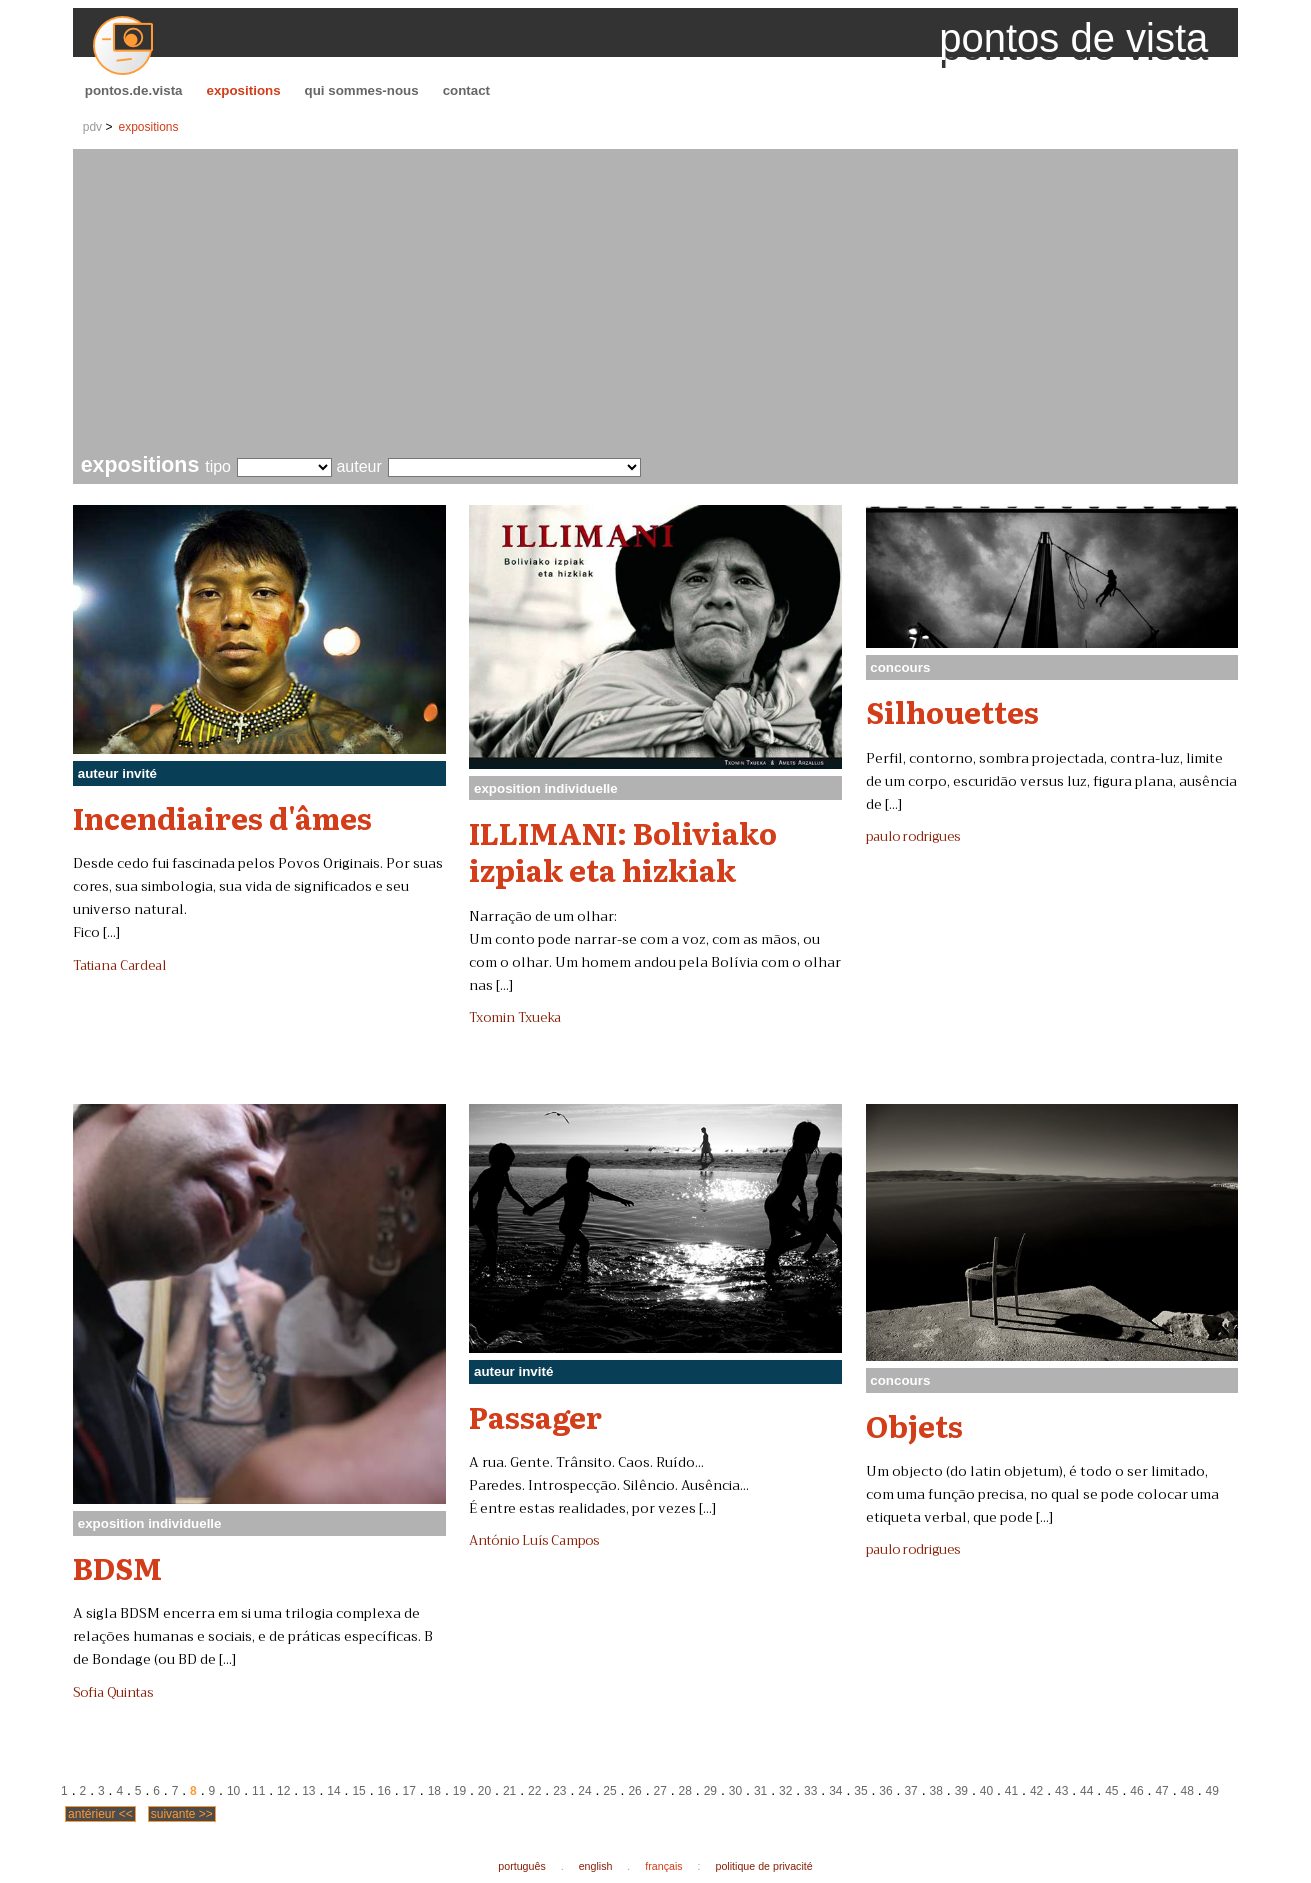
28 (685, 1791)
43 (1061, 1791)
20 (484, 1791)
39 (961, 1791)
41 (1011, 1791)
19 (459, 1791)
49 (1212, 1791)
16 (383, 1791)
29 (710, 1791)
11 (258, 1791)
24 (584, 1791)
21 (509, 1791)
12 (283, 1791)
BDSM (117, 1567)
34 (835, 1791)
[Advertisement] (660, 304)
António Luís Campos (534, 1541)
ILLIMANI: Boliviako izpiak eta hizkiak (623, 850)
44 (1086, 1791)
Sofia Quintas (113, 1693)
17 (409, 1791)
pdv (92, 127)
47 (1161, 1791)
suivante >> (182, 1814)
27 (660, 1791)
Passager (535, 1416)
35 (860, 1791)
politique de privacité (764, 1866)
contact (466, 90)
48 (1186, 1791)
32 (785, 1791)
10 (233, 1791)
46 (1136, 1791)
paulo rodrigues (913, 837)
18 (434, 1791)
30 (735, 1791)
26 (634, 1791)
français (663, 1866)
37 (910, 1791)
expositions (244, 90)
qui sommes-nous (362, 90)
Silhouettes (952, 711)
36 (885, 1791)
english (596, 1866)
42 (1036, 1791)
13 (308, 1791)
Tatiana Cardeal (119, 966)
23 (559, 1791)
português (521, 1866)
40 (986, 1791)
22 (534, 1791)
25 (609, 1791)
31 (760, 1791)
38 (936, 1791)
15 (358, 1791)
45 (1111, 1791)
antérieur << (100, 1814)
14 (333, 1791)
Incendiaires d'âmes (222, 817)
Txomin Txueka (515, 1018)
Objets (914, 1425)
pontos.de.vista (134, 90)
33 (810, 1791)
